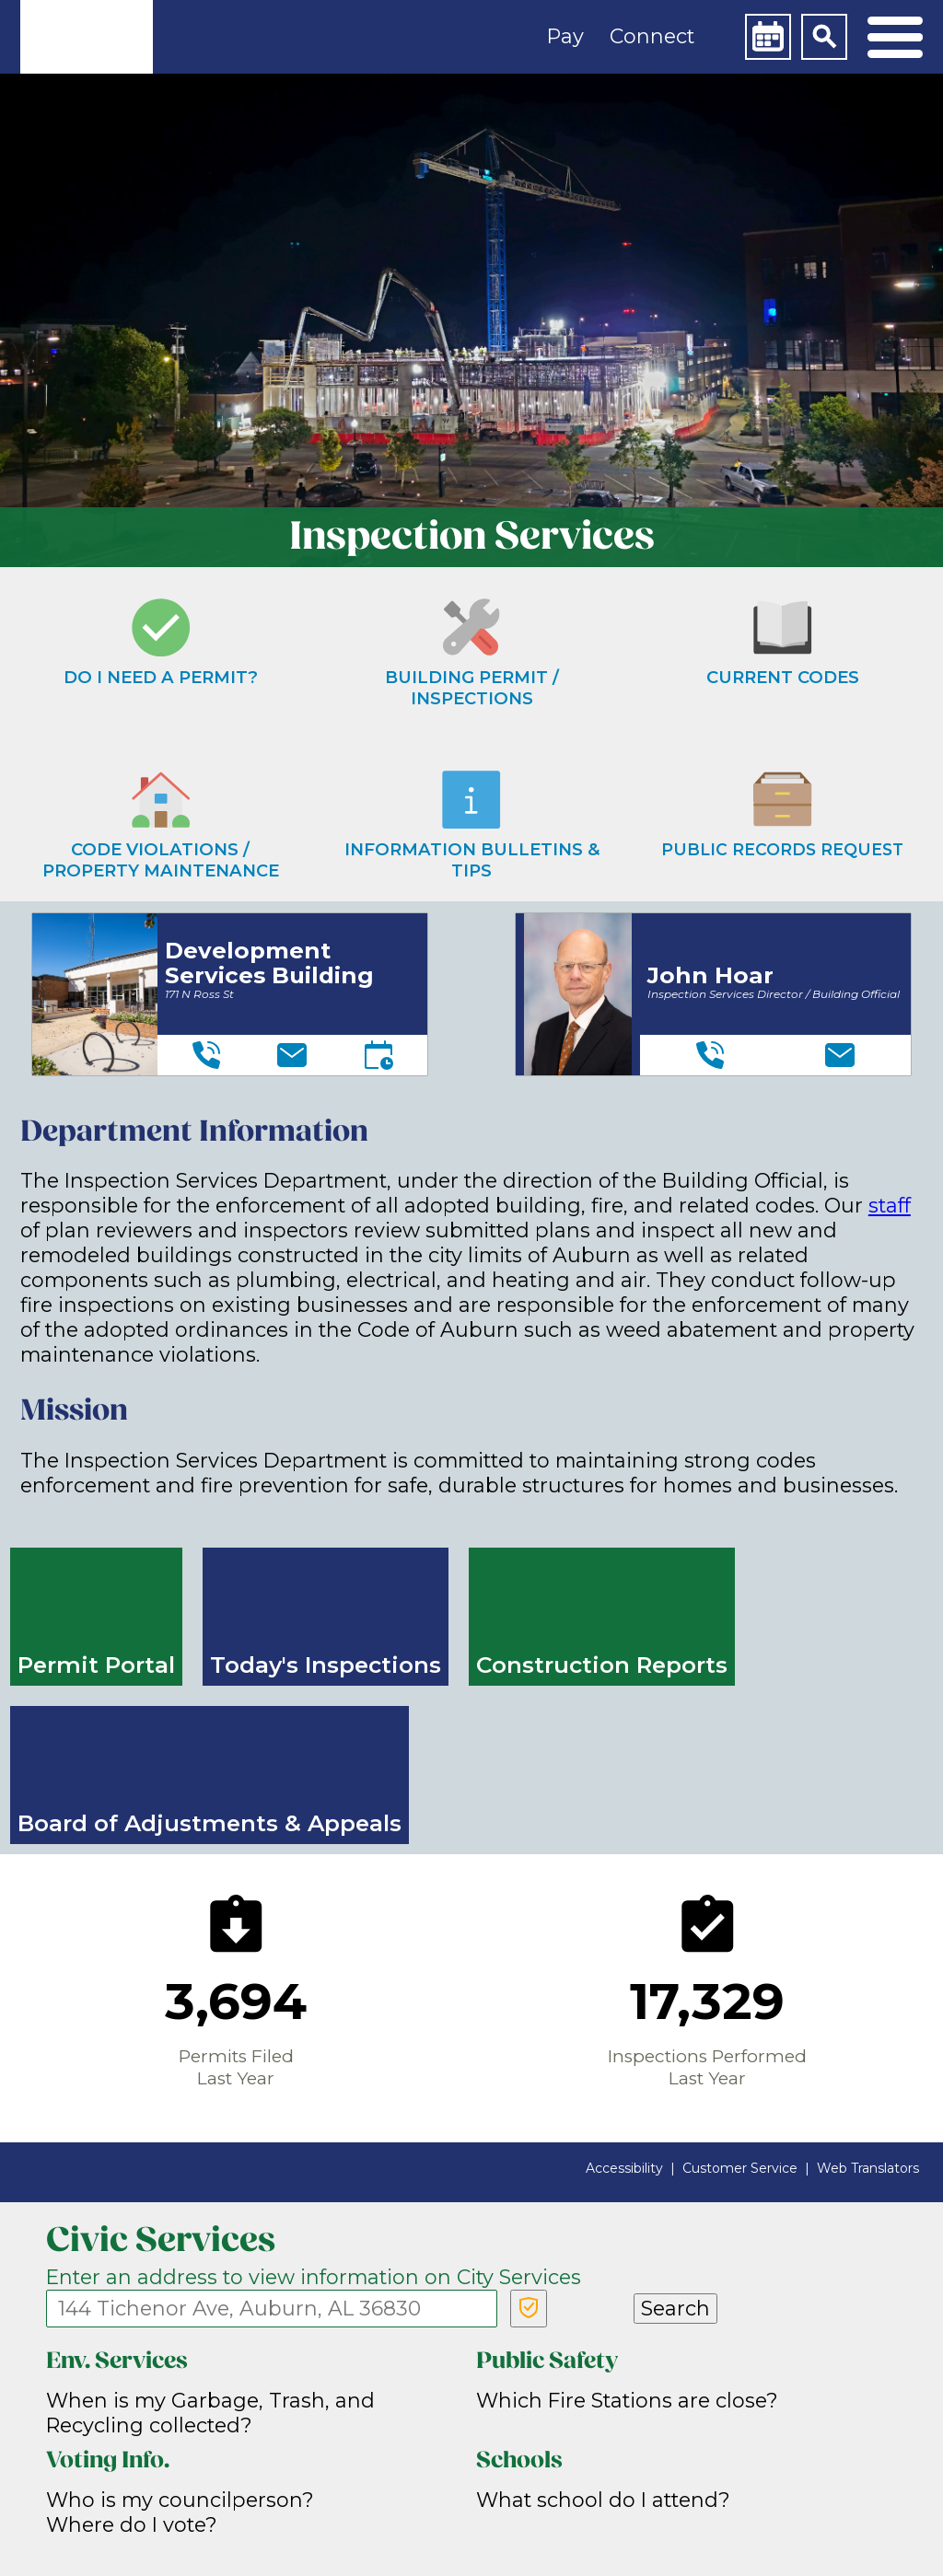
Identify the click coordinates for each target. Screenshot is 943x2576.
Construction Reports (602, 1664)
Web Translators (868, 2168)
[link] (86, 37)
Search (675, 2308)
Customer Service (739, 2168)
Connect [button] (652, 36)
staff (889, 1205)
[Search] (824, 37)
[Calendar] (768, 37)
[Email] (292, 1055)
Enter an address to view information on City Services (313, 2277)
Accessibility (624, 2168)
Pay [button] (565, 36)
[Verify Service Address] (528, 2308)
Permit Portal (96, 1664)
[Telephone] (206, 1055)
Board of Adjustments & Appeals (209, 1823)
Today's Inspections (325, 1664)
